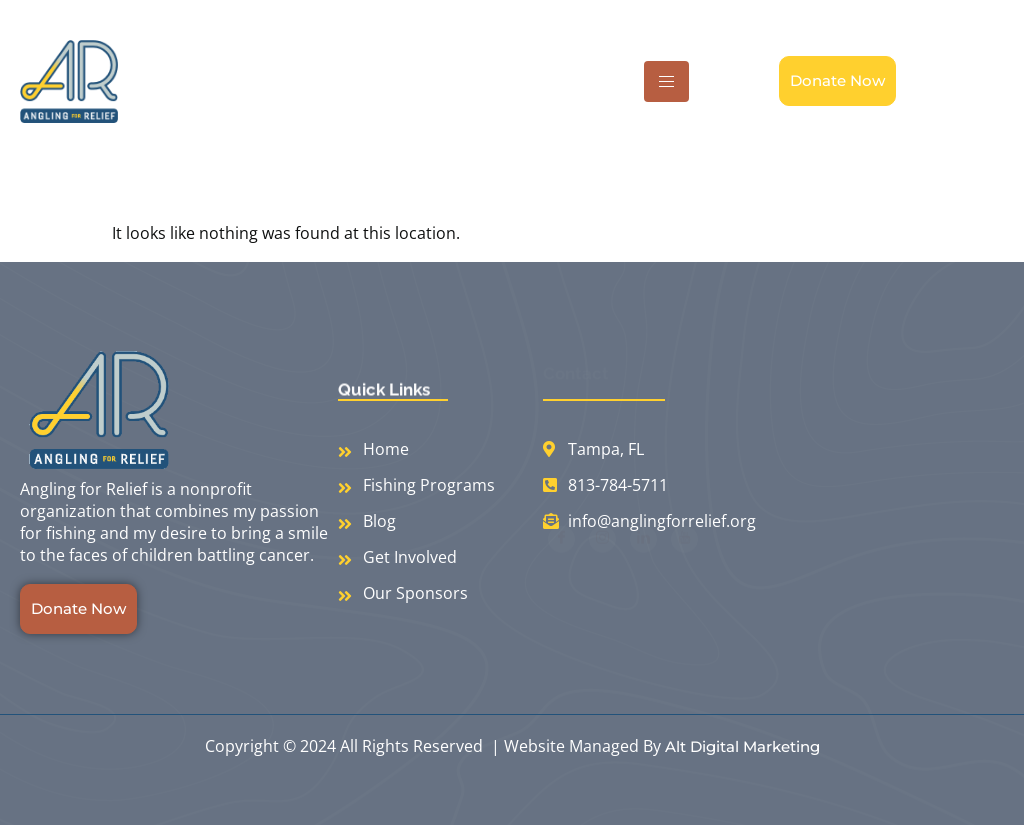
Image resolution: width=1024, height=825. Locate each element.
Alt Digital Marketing (742, 746)
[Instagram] (602, 562)
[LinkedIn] (643, 562)
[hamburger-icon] (666, 81)
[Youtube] (684, 562)
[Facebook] (561, 562)
